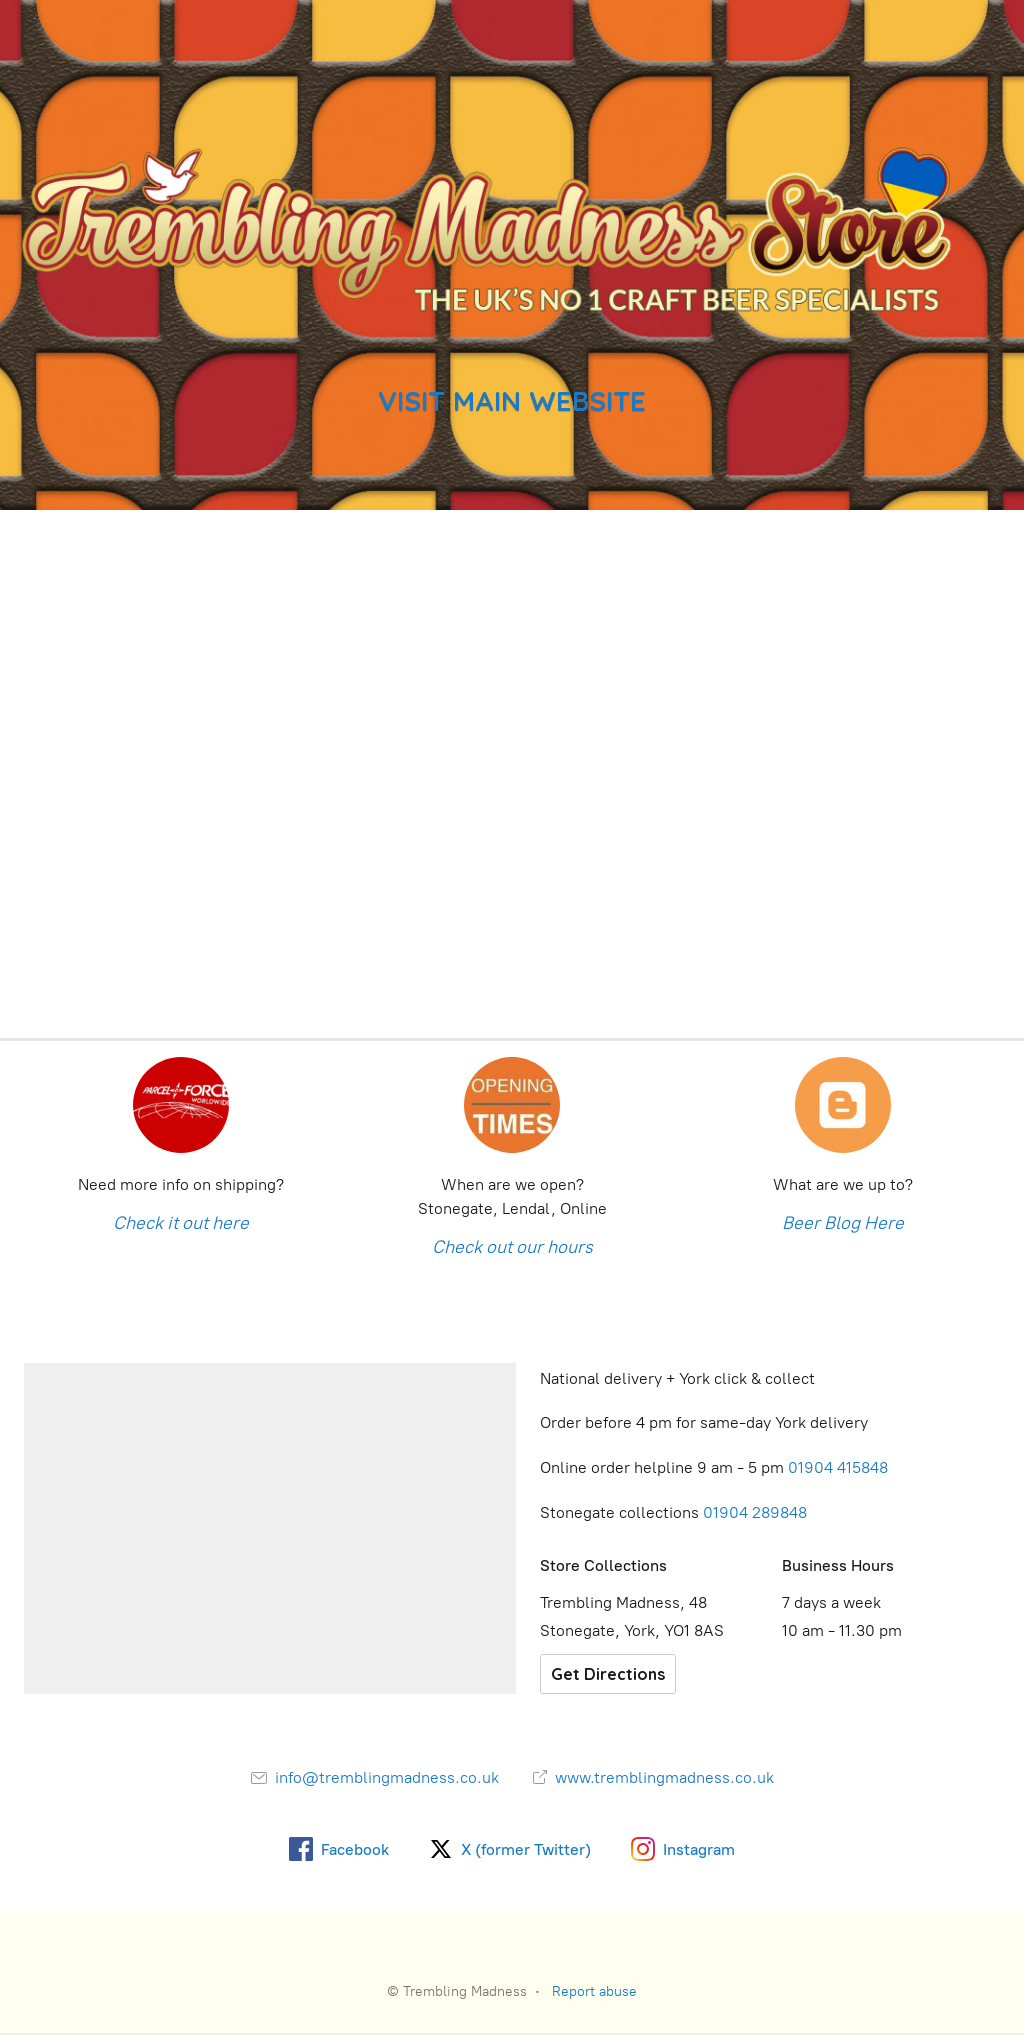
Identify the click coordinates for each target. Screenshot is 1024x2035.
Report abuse (594, 1991)
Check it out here (181, 1223)
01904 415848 (840, 1467)
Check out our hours (512, 1247)
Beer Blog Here (843, 1223)
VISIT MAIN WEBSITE (512, 401)
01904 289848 (755, 1512)
